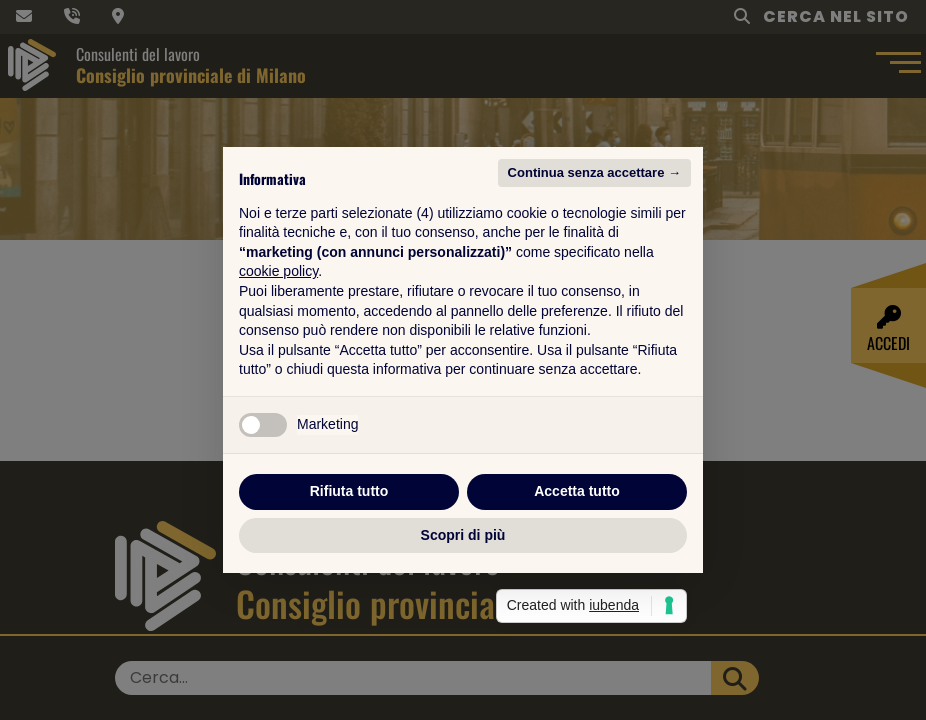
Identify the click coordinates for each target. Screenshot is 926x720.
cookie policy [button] (278, 271)
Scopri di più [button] (463, 535)
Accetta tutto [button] (577, 491)
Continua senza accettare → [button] (594, 172)
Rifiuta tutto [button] (349, 491)
